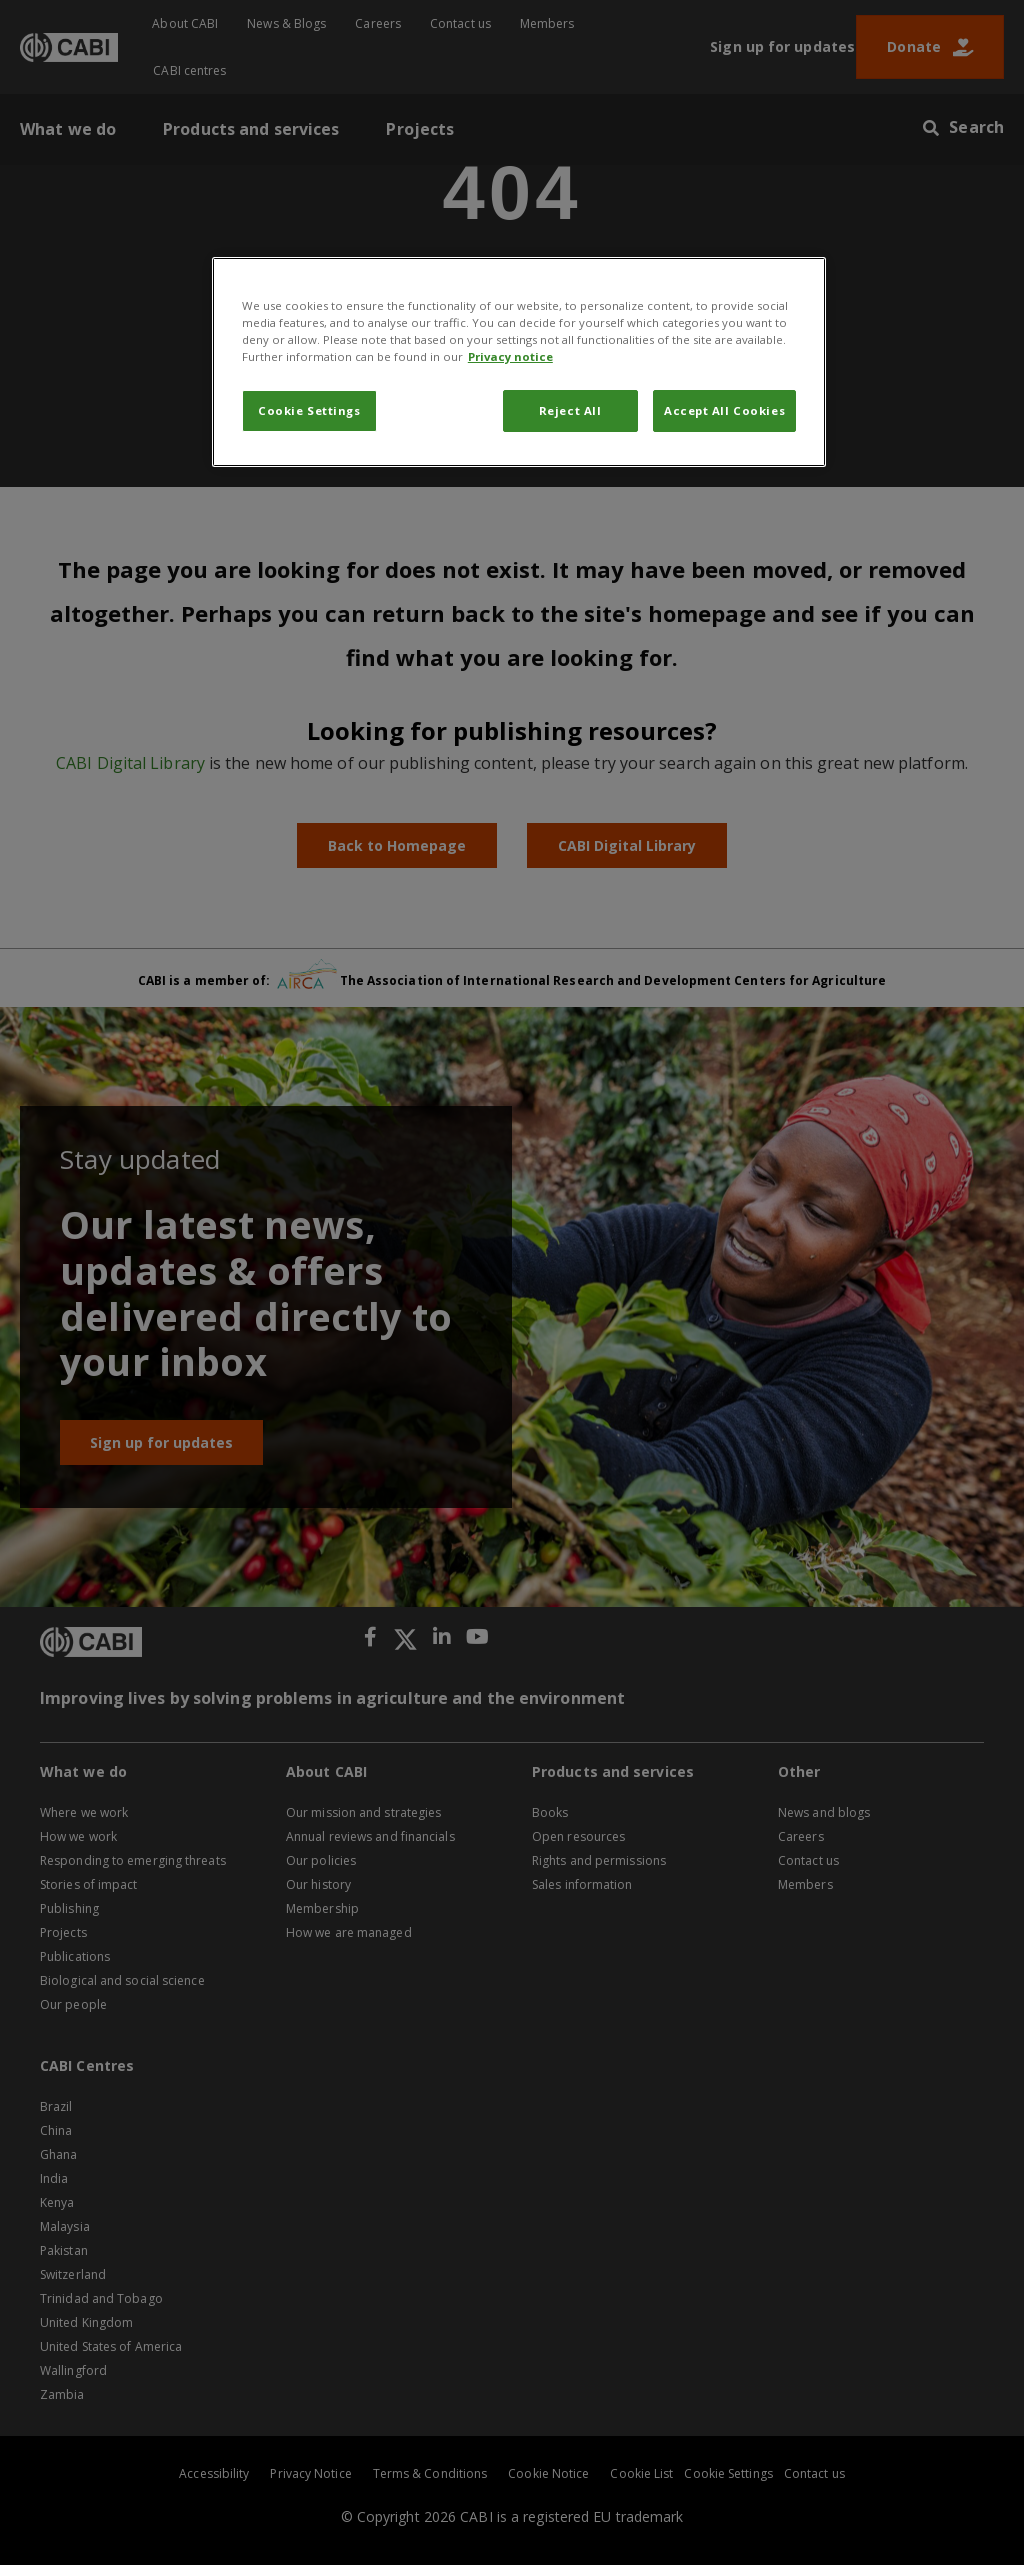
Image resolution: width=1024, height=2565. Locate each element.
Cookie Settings (309, 410)
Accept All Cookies (724, 410)
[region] (519, 362)
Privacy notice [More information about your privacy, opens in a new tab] (510, 356)
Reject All (570, 410)
